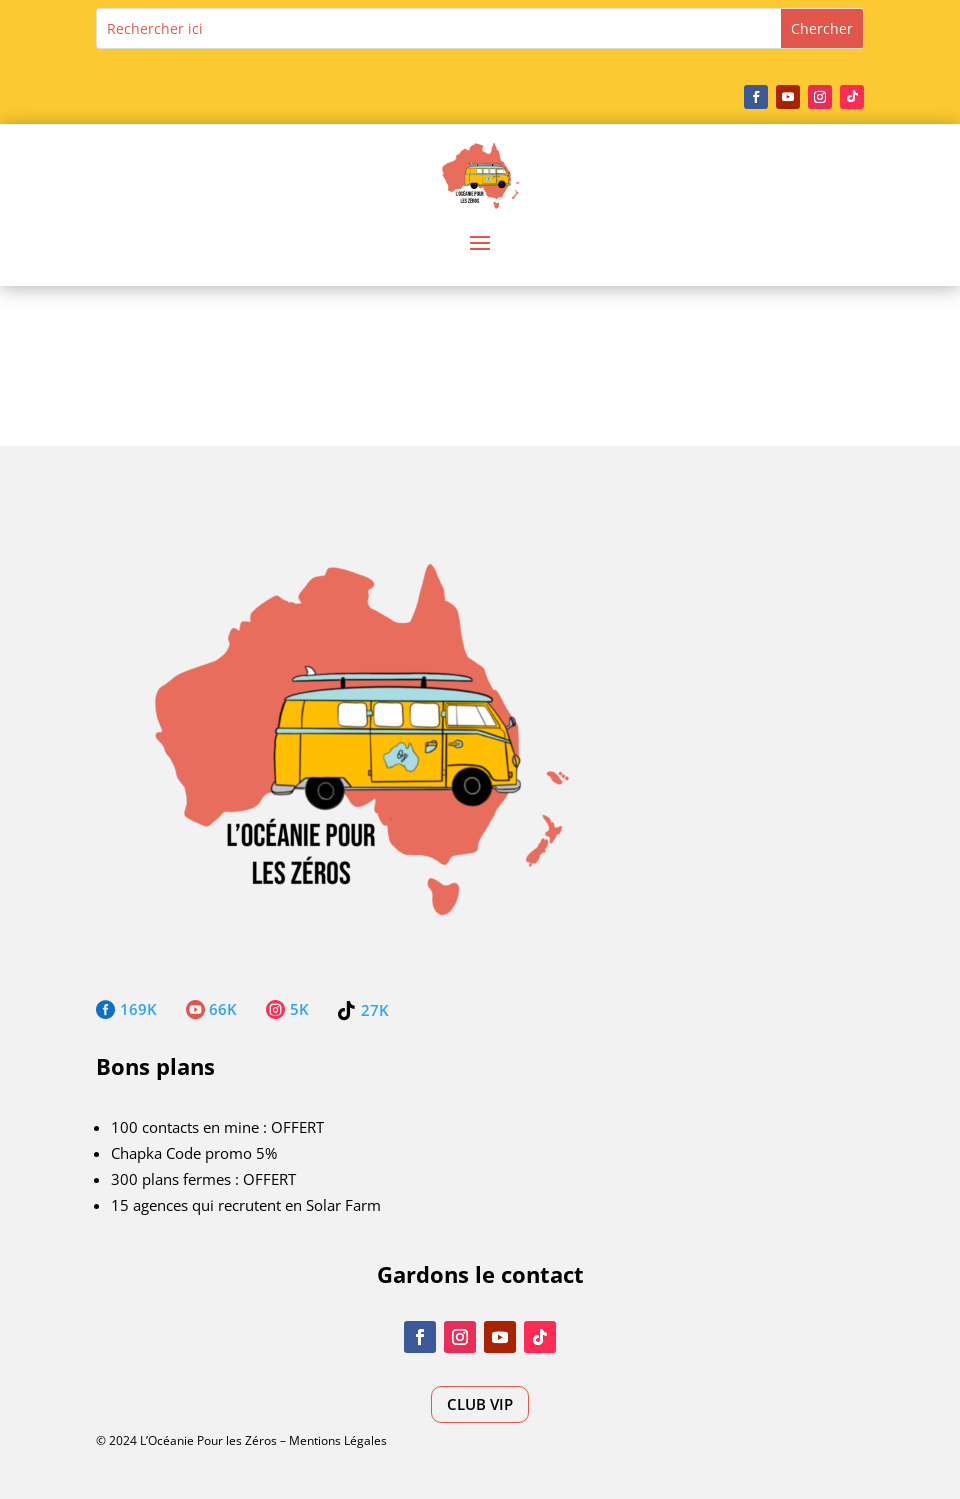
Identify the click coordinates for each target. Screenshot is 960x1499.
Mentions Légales (338, 1440)
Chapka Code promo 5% (194, 1153)
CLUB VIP (480, 1404)
